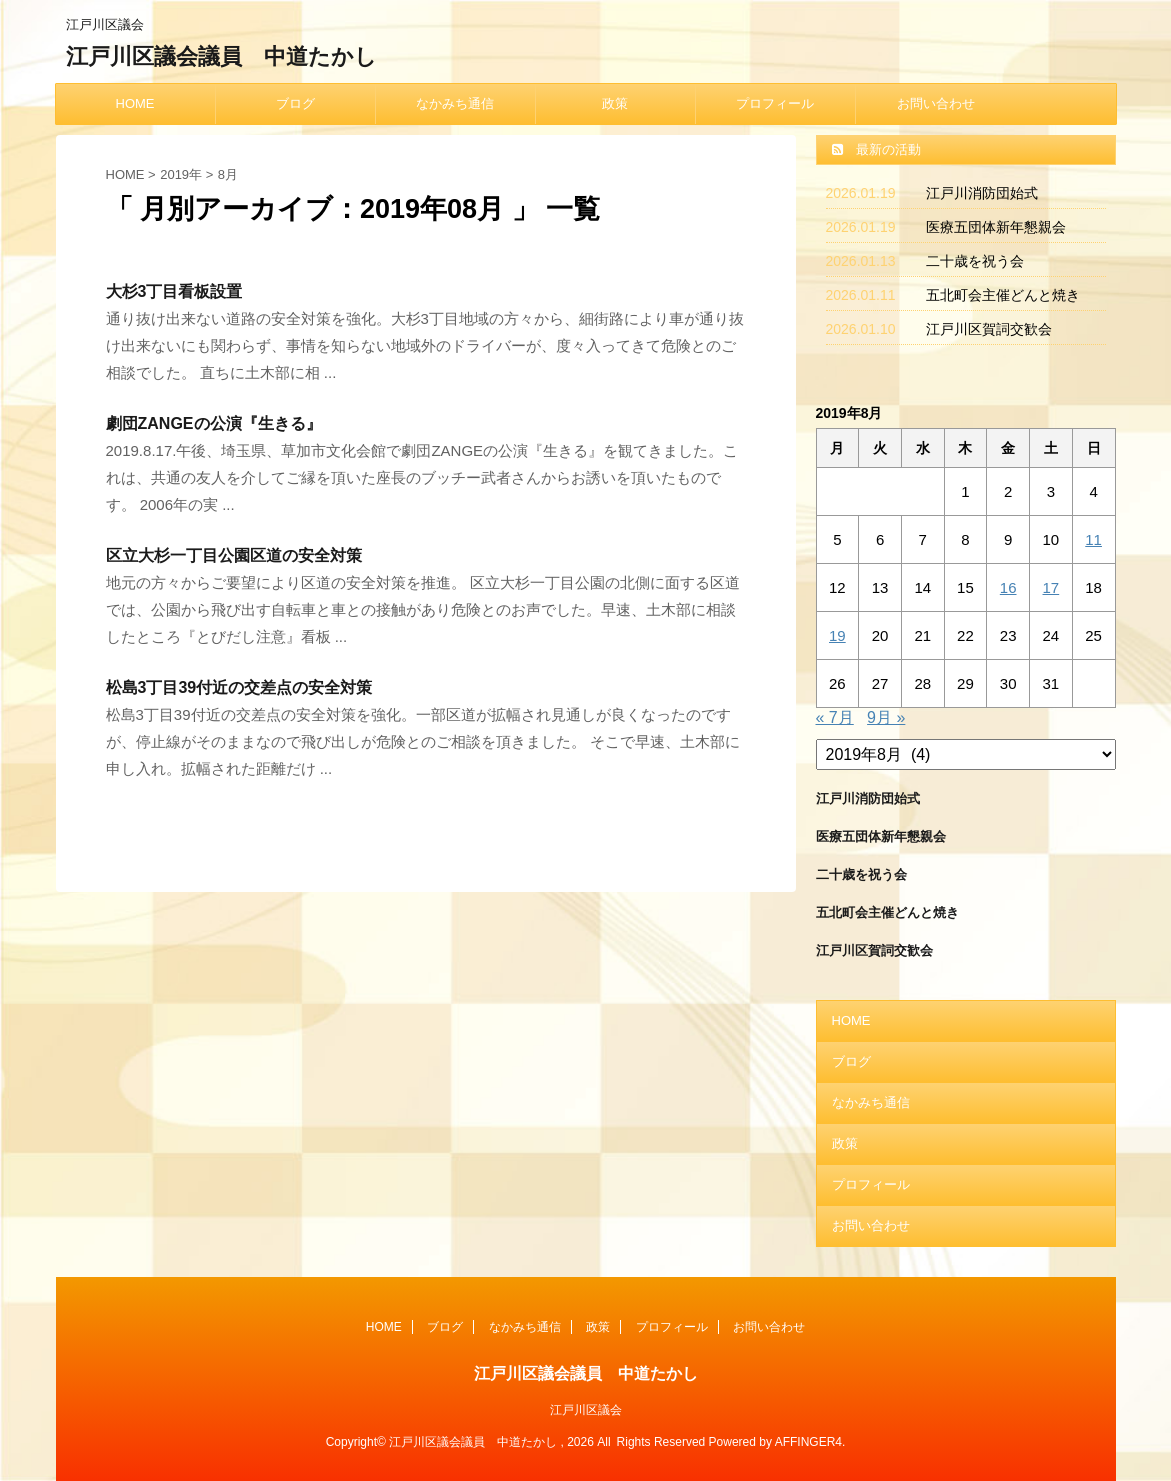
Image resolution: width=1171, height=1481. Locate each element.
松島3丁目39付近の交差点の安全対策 (239, 687)
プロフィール (775, 103)
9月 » (886, 717)
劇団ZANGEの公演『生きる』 (214, 423)
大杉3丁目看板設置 (174, 291)
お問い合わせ (936, 103)
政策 (615, 103)
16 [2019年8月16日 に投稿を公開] (1008, 587)
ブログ (295, 103)
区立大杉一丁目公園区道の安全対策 (234, 555)
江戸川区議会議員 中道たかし (221, 56)
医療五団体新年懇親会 (996, 227)
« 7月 (835, 717)
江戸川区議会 (586, 1410)
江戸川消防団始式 (982, 193)
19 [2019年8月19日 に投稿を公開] (837, 635)
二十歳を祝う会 (975, 261)
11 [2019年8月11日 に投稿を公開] (1093, 539)
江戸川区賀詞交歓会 (989, 329)
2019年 (181, 174)
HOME (135, 103)
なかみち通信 (455, 103)
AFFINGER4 (808, 1442)
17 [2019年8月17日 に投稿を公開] (1051, 587)
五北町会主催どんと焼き (1003, 295)
